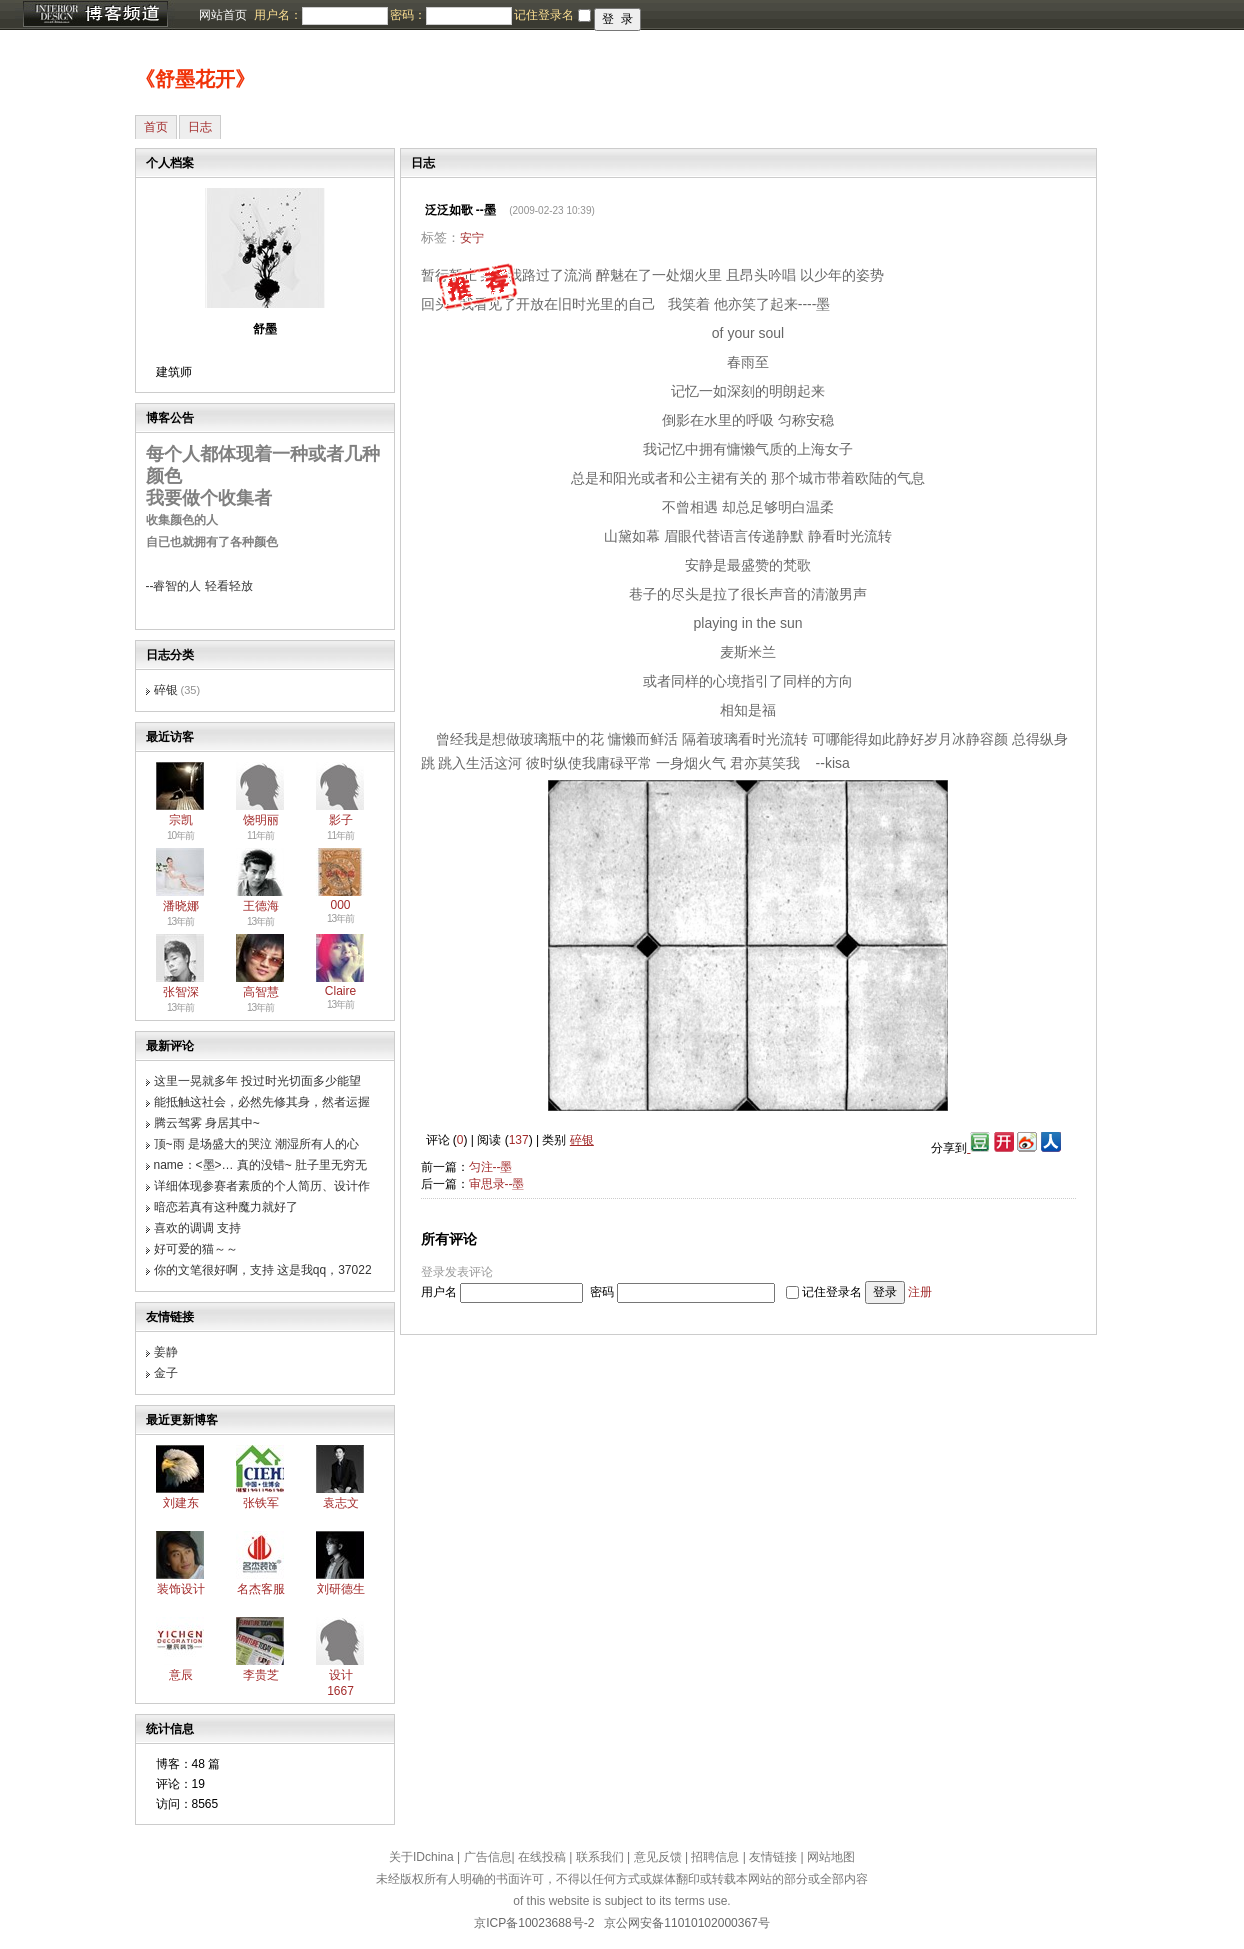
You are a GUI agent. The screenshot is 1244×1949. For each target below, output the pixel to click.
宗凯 (181, 820)
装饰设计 (181, 1589)
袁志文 (341, 1503)
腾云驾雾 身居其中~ (207, 1123)
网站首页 (223, 15)
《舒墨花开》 (195, 79)
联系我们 (600, 1857)
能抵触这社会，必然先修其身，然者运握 (262, 1102)
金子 (166, 1373)
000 (340, 905)
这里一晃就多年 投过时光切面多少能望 (257, 1081)
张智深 (181, 992)
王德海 (261, 906)
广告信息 (488, 1857)
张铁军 (261, 1503)
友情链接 (773, 1857)
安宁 (472, 238)
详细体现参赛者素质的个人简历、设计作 (262, 1186)
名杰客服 (261, 1589)
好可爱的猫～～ (196, 1249)
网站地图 (831, 1857)
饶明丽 (261, 820)
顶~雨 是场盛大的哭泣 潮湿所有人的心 (257, 1144)
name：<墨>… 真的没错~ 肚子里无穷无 (261, 1165)
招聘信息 (715, 1857)
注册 (920, 1292)
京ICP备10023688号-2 (534, 1923)
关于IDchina (421, 1857)
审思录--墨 (497, 1184)
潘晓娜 (181, 906)
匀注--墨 (491, 1167)
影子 (341, 820)
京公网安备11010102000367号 (686, 1923)
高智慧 (261, 992)
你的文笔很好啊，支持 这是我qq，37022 (263, 1270)
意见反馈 (658, 1857)
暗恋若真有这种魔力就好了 (226, 1207)
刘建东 (181, 1503)
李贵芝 (261, 1675)
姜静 (166, 1352)
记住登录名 (832, 1292)
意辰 (181, 1675)
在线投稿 (542, 1857)
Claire (340, 991)
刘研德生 (341, 1589)
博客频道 (95, 15)
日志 (200, 127)
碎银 (166, 690)
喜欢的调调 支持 (197, 1228)
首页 (156, 127)
